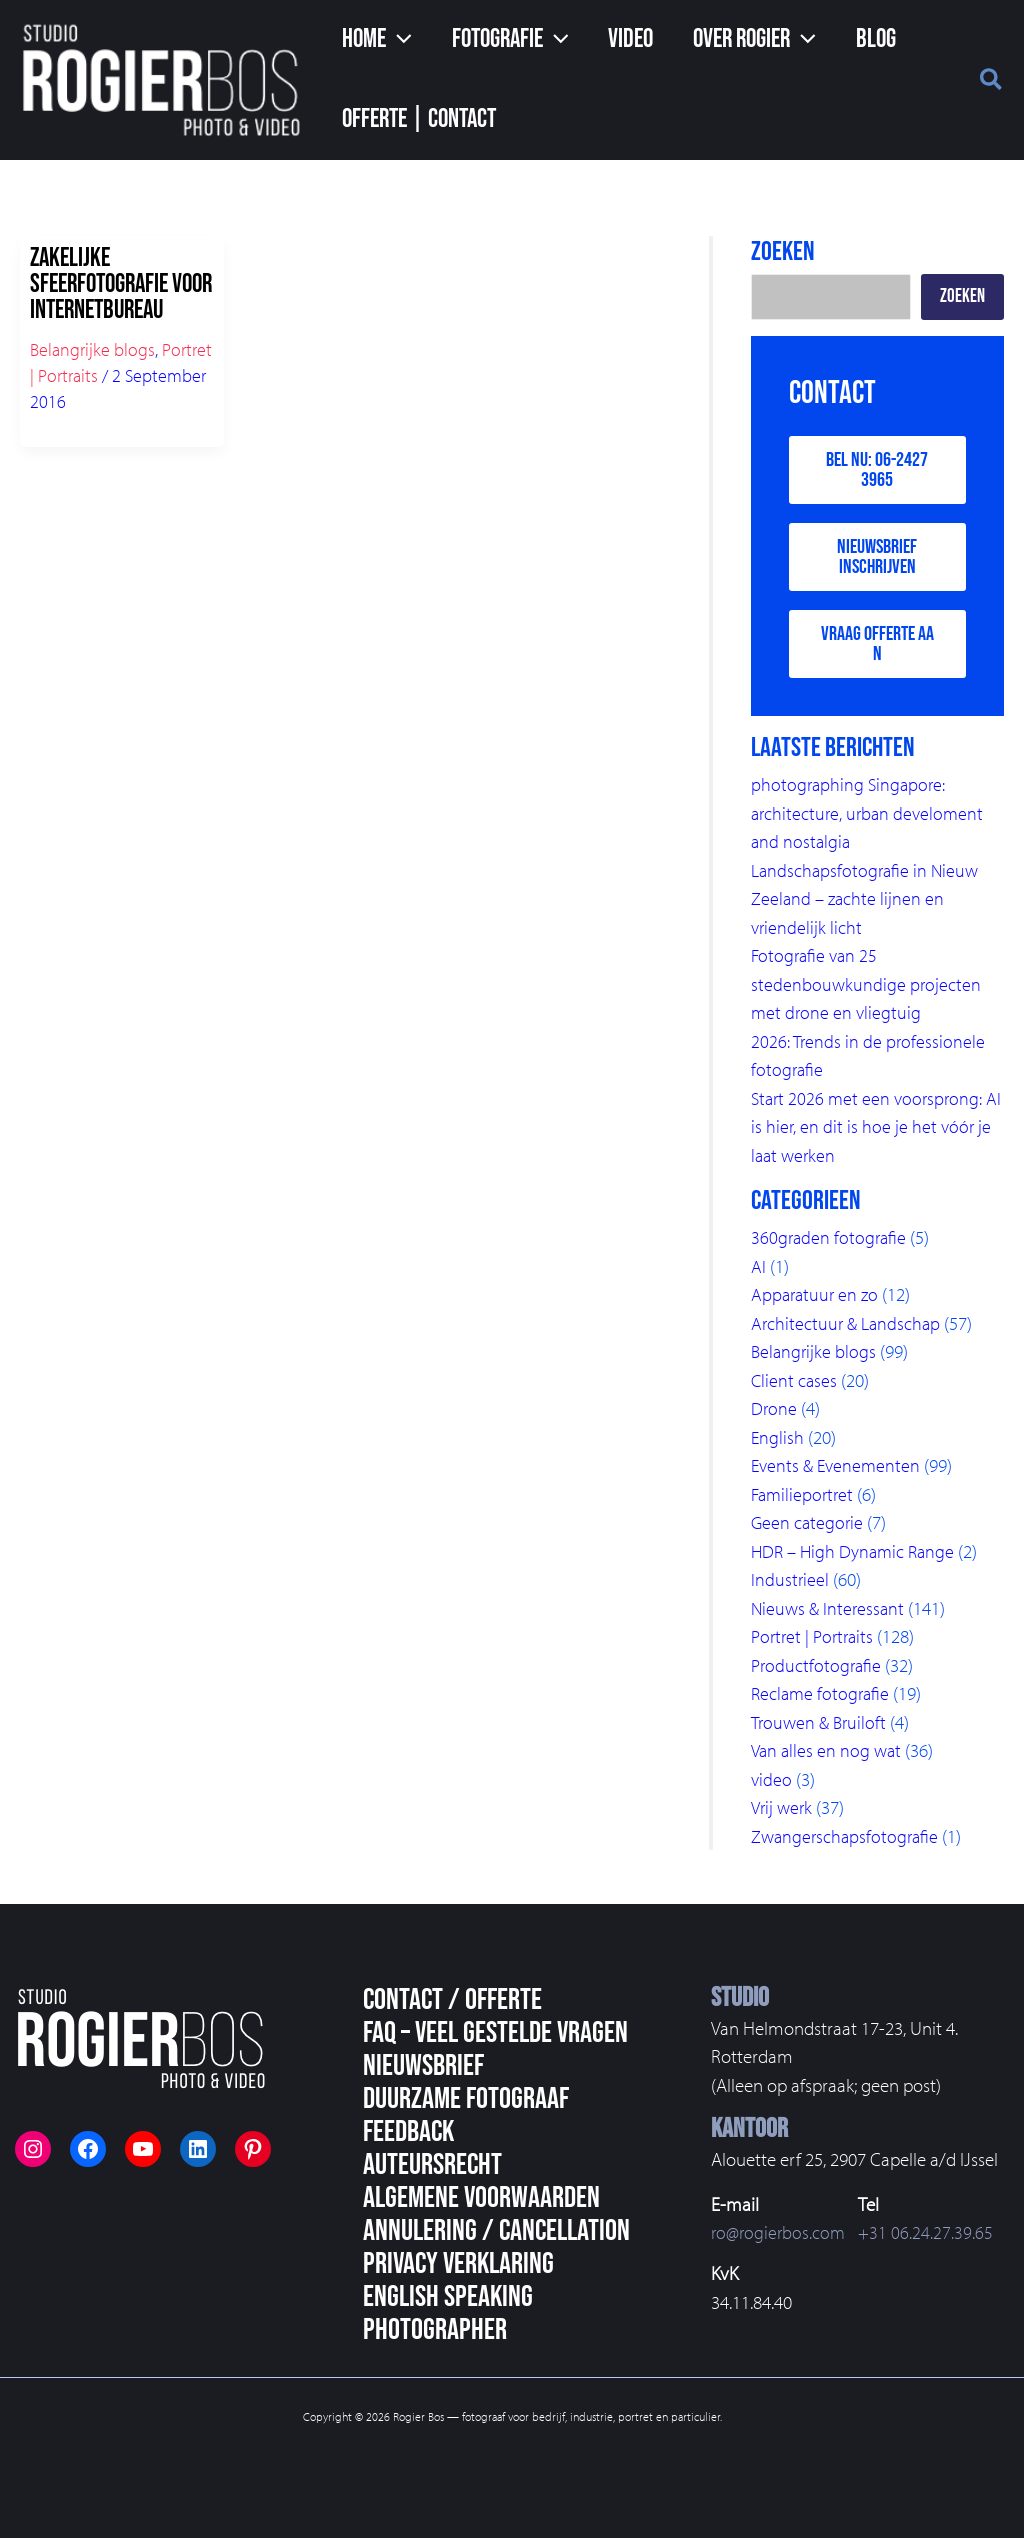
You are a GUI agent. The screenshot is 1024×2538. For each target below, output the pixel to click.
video (772, 1785)
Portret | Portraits (815, 1642)
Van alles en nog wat (828, 1756)
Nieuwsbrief (423, 2066)
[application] (394, 40)
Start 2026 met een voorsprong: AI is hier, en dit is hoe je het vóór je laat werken (873, 1132)
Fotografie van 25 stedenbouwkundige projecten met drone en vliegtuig (867, 989)
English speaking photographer (448, 2313)
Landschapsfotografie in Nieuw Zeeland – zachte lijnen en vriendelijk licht (868, 904)
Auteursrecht (432, 2165)
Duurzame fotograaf (466, 2099)
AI (758, 1272)
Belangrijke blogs (92, 349)
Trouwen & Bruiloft (821, 1728)
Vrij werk (783, 1813)
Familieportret (804, 1500)
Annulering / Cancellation (496, 2231)
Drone (774, 1414)
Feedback (408, 2132)
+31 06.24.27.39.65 (930, 2232)
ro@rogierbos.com (780, 2232)
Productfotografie (818, 1671)
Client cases (795, 1386)
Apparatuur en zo (817, 1300)
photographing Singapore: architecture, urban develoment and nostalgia (870, 818)
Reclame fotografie (822, 1699)
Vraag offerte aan (877, 649)
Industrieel (790, 1585)
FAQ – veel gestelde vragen (495, 2033)
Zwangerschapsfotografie (847, 1842)
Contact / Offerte (452, 2000)
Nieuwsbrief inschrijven (877, 560)
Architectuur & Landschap (848, 1329)
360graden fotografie (830, 1243)
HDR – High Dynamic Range (856, 1557)
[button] (372, 40)
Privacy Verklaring (458, 2264)
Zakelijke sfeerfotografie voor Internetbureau (121, 284)
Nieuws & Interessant (830, 1614)
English (778, 1443)
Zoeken (962, 296)
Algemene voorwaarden (481, 2198)
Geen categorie (808, 1528)
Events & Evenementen (838, 1471)
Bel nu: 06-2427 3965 (877, 471)
